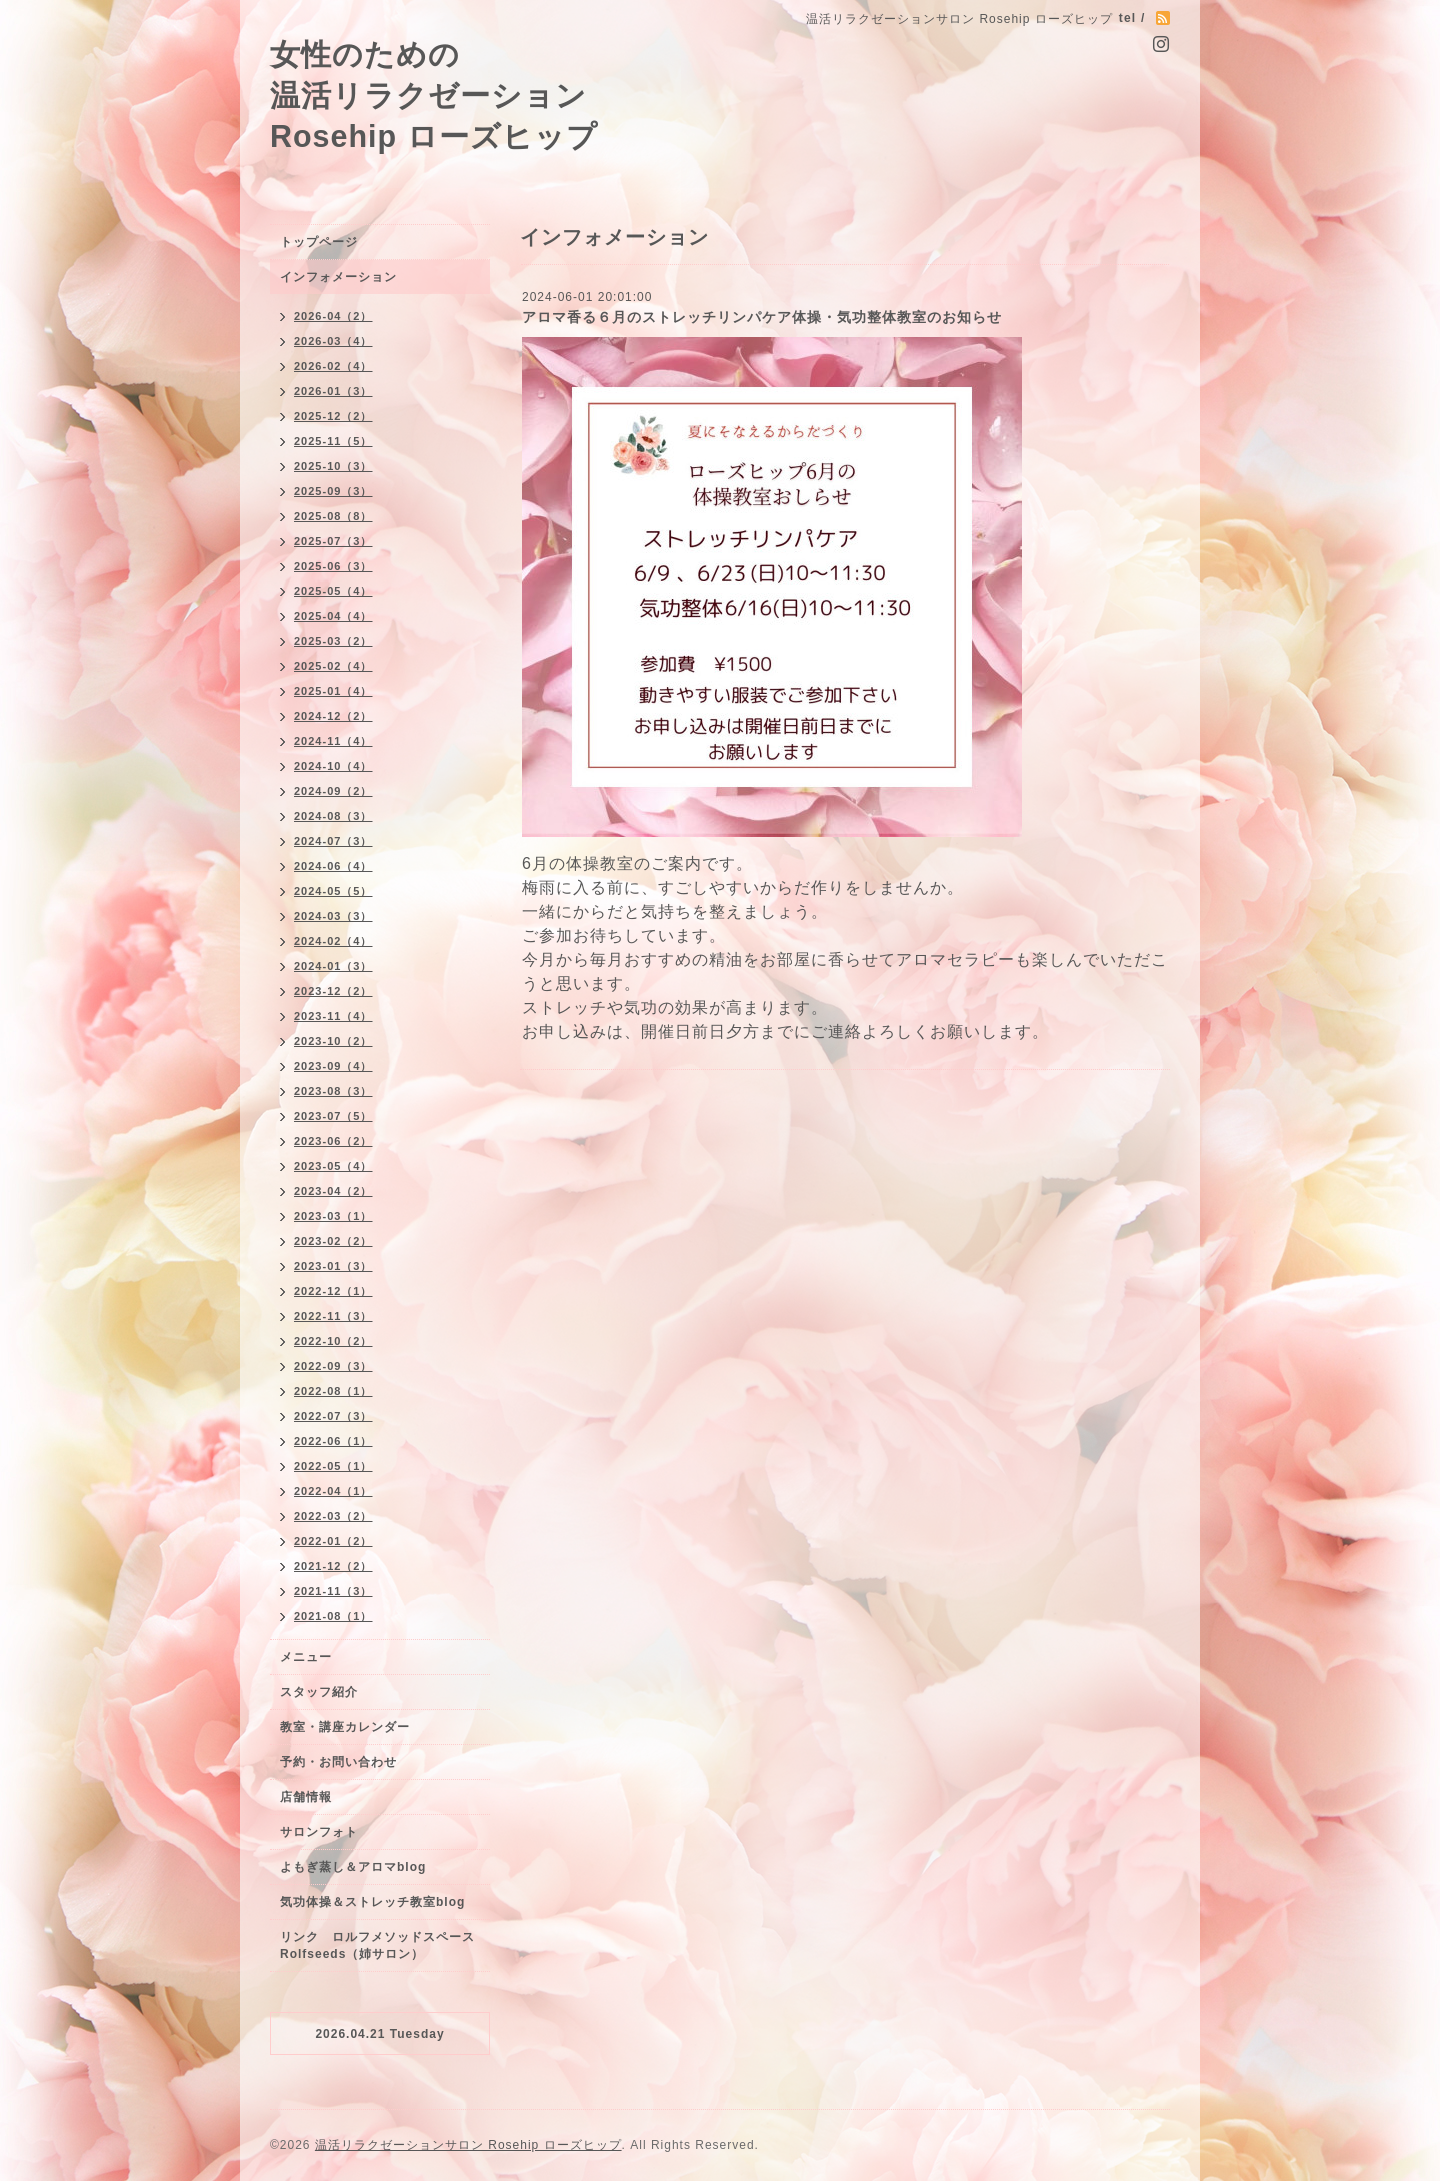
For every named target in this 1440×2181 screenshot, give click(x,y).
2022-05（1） (333, 1466)
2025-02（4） (333, 666)
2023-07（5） (333, 1116)
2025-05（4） (333, 591)
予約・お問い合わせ (338, 1762)
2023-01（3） (333, 1266)
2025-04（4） (333, 616)
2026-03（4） (333, 341)
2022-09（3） (333, 1366)
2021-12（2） (333, 1566)
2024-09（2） (333, 791)
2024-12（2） (333, 716)
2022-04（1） (333, 1491)
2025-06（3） (333, 566)
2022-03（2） (333, 1516)
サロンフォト (319, 1832)
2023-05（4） (333, 1166)
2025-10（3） (333, 466)
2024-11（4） (333, 741)
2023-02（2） (333, 1241)
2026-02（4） (333, 366)
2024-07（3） (333, 841)
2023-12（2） (333, 991)
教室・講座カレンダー (345, 1727)
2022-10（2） (333, 1341)
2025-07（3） (333, 541)
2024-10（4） (333, 766)
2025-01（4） (333, 691)
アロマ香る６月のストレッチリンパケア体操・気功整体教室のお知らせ (762, 317)
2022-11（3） (333, 1316)
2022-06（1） (333, 1441)
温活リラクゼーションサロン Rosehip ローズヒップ (468, 2145)
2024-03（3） (333, 916)
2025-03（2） (333, 641)
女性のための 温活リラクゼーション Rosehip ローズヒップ (434, 95)
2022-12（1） (333, 1291)
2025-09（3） (333, 491)
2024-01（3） (333, 966)
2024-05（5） (333, 891)
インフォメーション (338, 277)
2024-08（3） (333, 816)
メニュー (306, 1657)
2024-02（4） (333, 941)
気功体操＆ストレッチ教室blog (372, 1902)
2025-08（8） (333, 516)
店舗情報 (306, 1797)
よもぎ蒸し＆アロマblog (353, 1867)
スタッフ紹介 (319, 1692)
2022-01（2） (333, 1541)
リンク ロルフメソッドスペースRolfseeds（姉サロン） (377, 1945)
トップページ (319, 242)
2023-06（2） (333, 1141)
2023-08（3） (333, 1091)
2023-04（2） (333, 1191)
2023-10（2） (333, 1041)
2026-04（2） (333, 316)
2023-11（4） (333, 1016)
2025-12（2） (333, 416)
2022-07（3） (333, 1416)
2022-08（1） (333, 1391)
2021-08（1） (333, 1616)
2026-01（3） (333, 391)
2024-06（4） (333, 866)
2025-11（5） (333, 441)
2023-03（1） (333, 1216)
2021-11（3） (333, 1591)
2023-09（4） (333, 1066)
